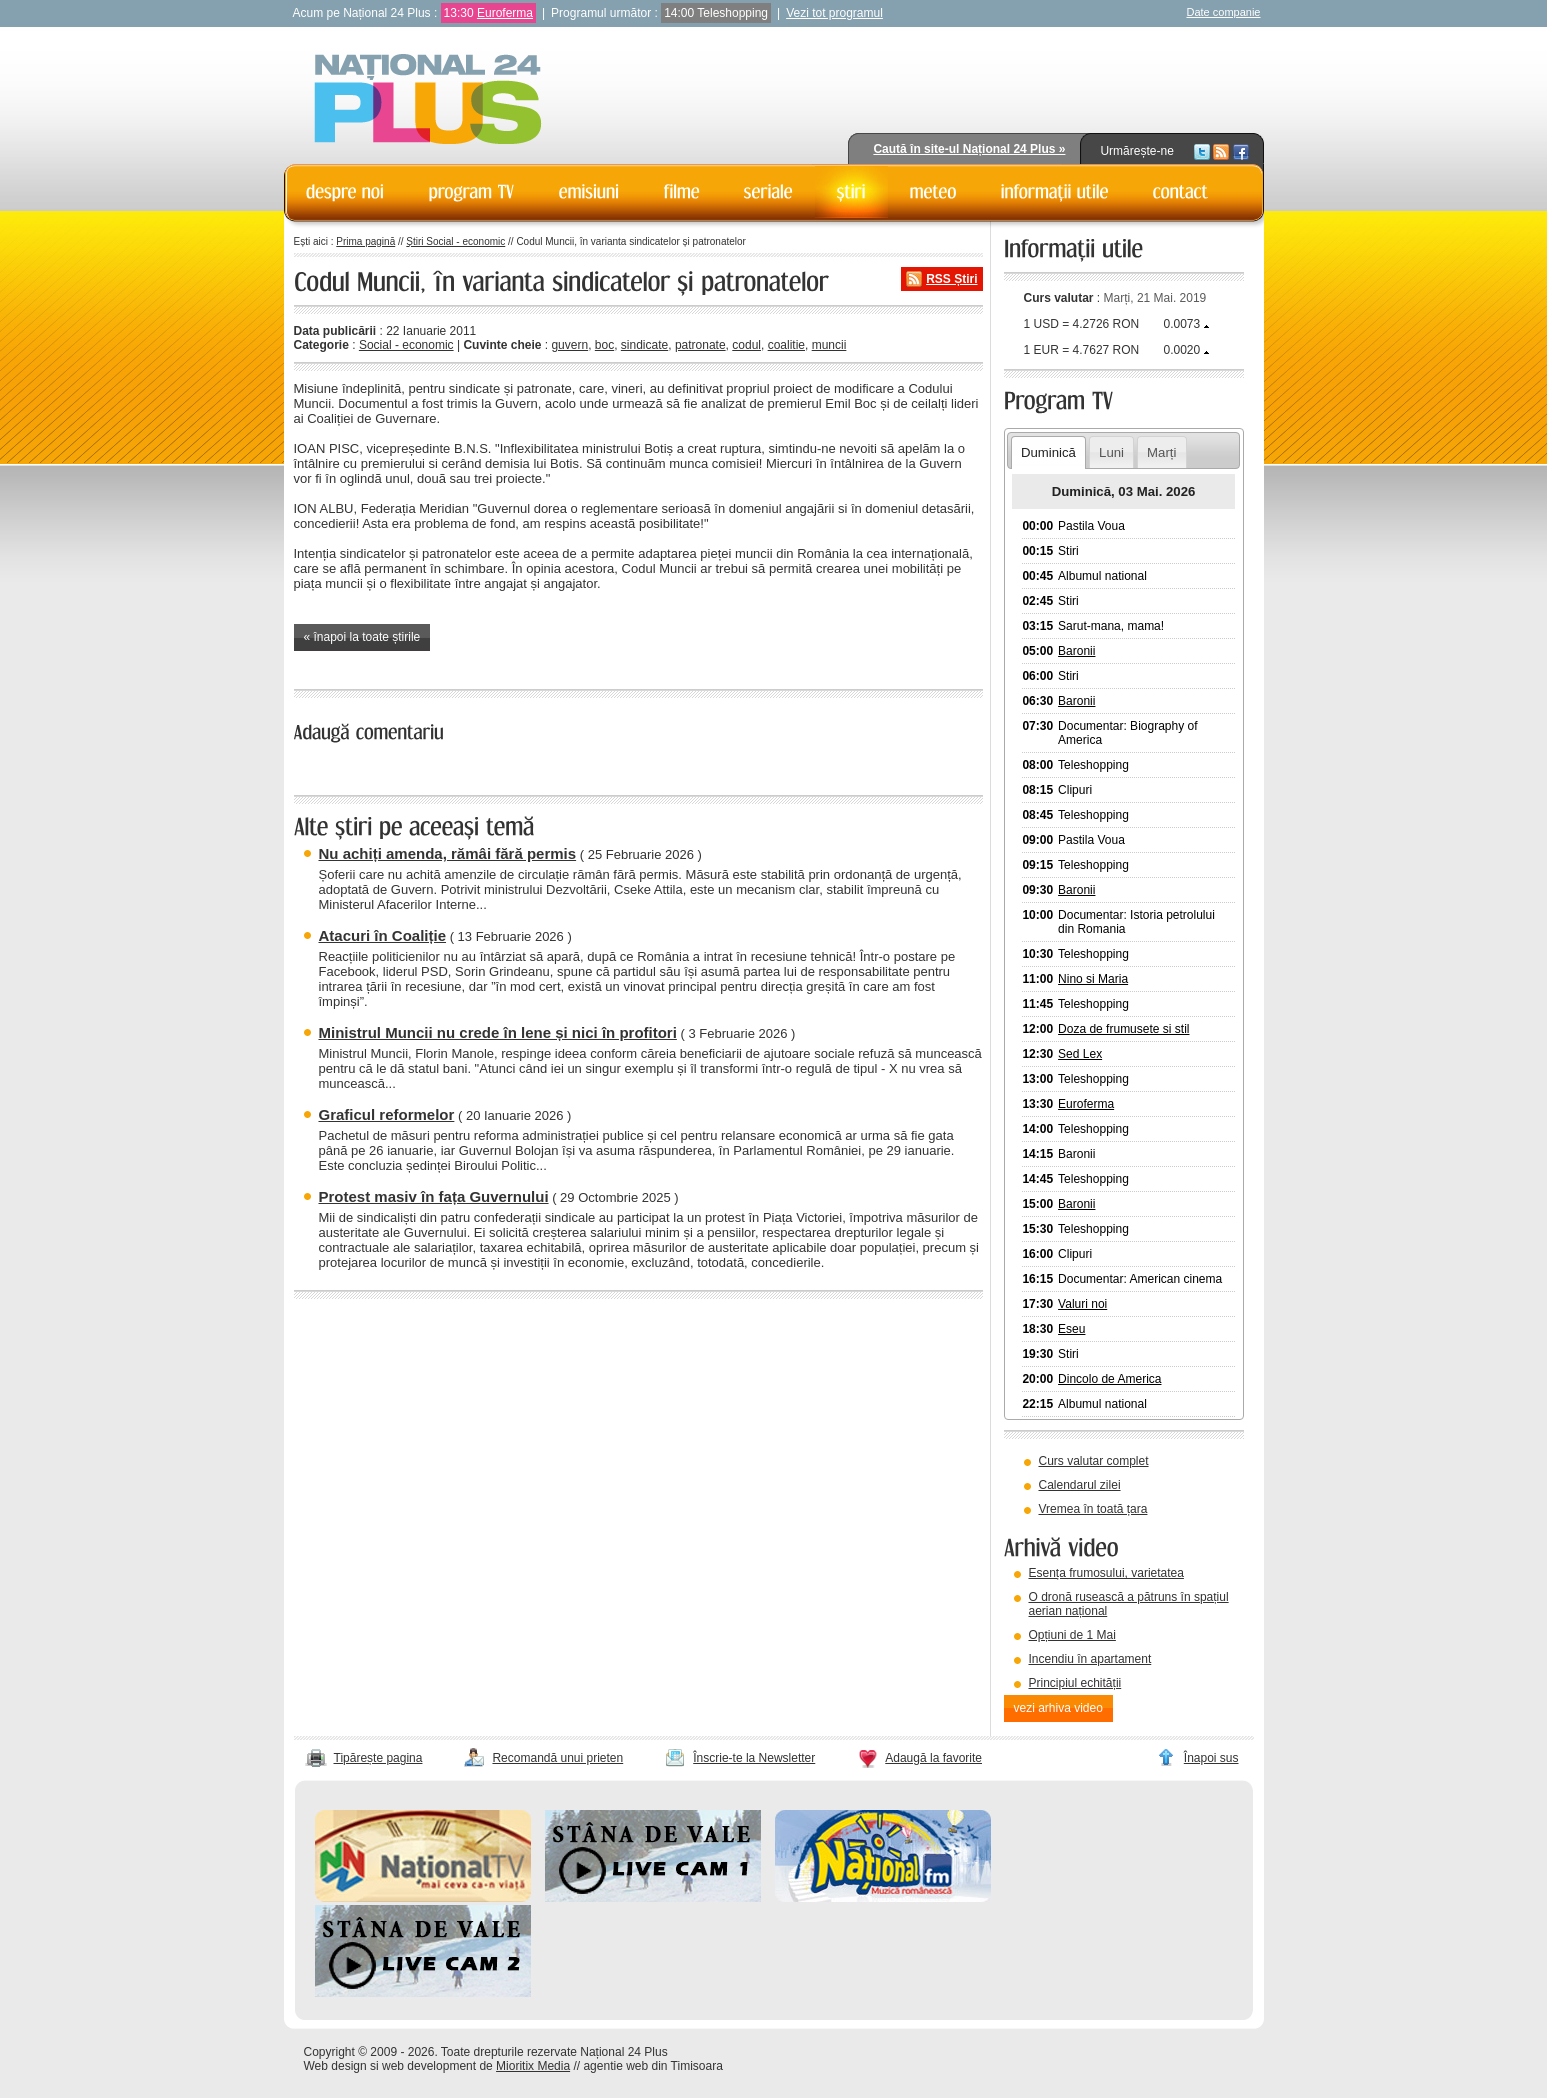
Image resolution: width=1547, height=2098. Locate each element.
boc (604, 345)
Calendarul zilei (1080, 1485)
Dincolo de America (1109, 1379)
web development (429, 2066)
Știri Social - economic (455, 241)
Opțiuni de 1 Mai (1072, 1635)
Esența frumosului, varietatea (1106, 1573)
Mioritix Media (533, 2066)
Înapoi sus (1211, 1758)
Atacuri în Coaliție (383, 935)
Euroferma (505, 13)
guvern (569, 345)
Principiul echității (1075, 1683)
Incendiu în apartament (1090, 1659)
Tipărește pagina (378, 1758)
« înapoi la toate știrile (362, 637)
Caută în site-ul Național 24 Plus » (969, 149)
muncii (829, 345)
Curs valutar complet (1094, 1461)
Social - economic (406, 345)
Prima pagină (365, 241)
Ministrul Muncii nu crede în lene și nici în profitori (498, 1032)
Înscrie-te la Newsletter (754, 1758)
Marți (1161, 452)
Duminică (1048, 452)
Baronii (1076, 651)
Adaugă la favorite (933, 1758)
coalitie (786, 345)
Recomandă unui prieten (557, 1758)
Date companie (1224, 12)
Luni (1111, 452)
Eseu (1071, 1329)
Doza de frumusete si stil (1123, 1029)
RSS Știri (951, 279)
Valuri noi (1082, 1304)
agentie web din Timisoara (652, 2066)
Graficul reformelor (387, 1114)
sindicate (644, 345)
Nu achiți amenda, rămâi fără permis (448, 853)
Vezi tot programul (834, 13)
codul (746, 345)
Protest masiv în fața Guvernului (434, 1196)
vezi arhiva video (1058, 1708)
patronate (700, 345)
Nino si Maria (1093, 979)
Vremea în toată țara (1093, 1509)
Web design (335, 2066)
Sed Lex (1080, 1054)
